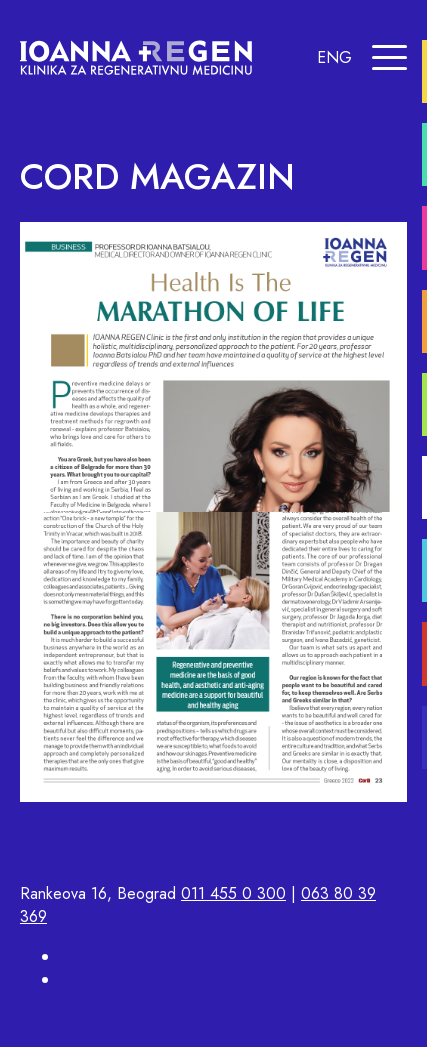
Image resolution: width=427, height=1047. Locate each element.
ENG (334, 57)
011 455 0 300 (233, 893)
